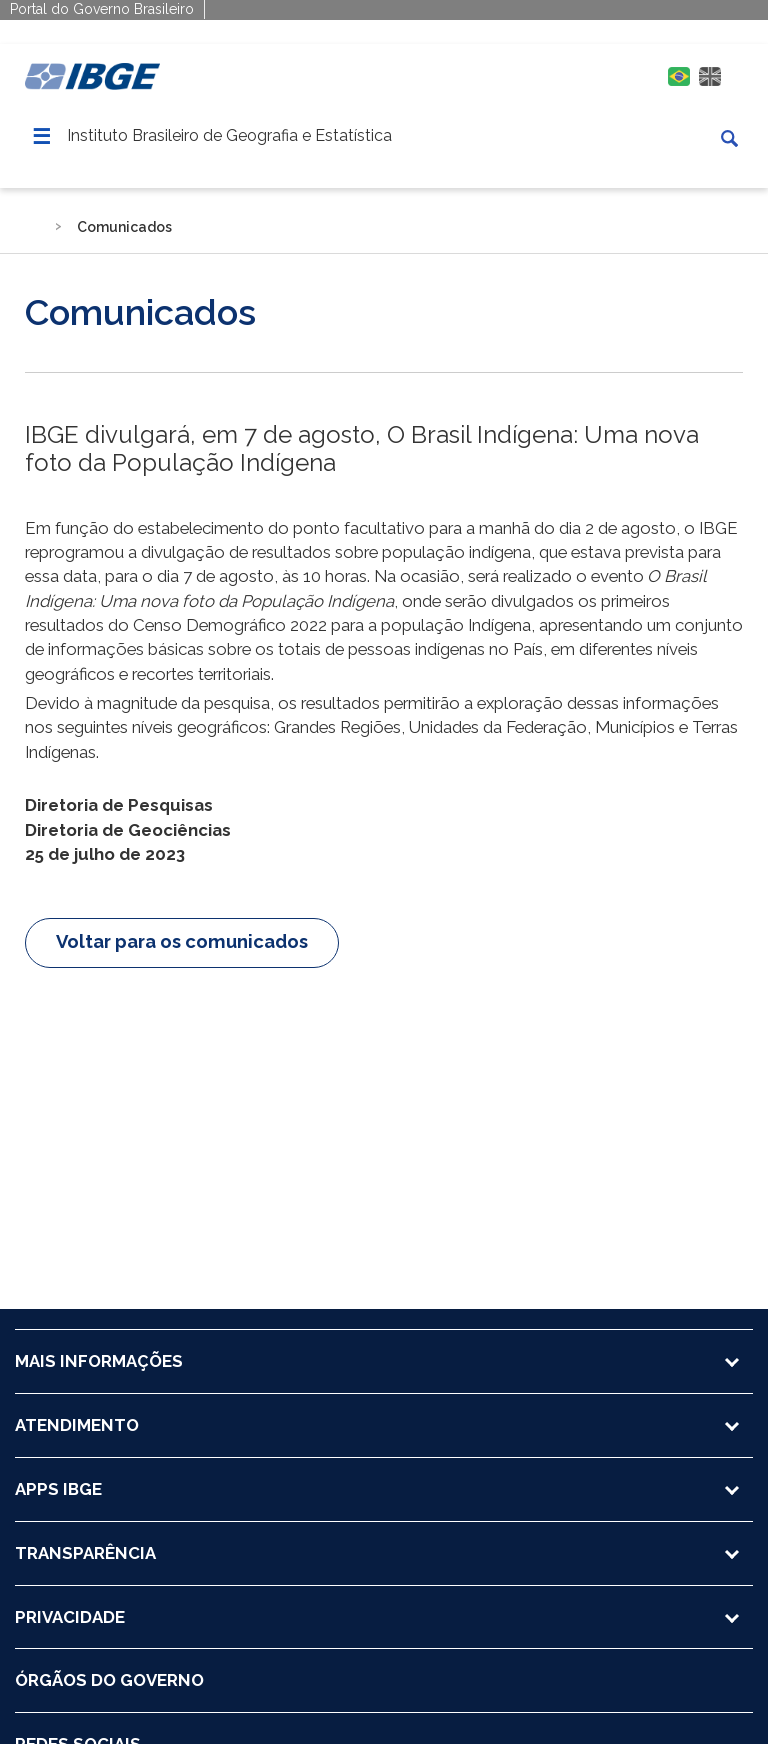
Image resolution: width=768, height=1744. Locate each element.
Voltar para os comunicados (182, 941)
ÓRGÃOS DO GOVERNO (109, 1680)
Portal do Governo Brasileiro (102, 9)
